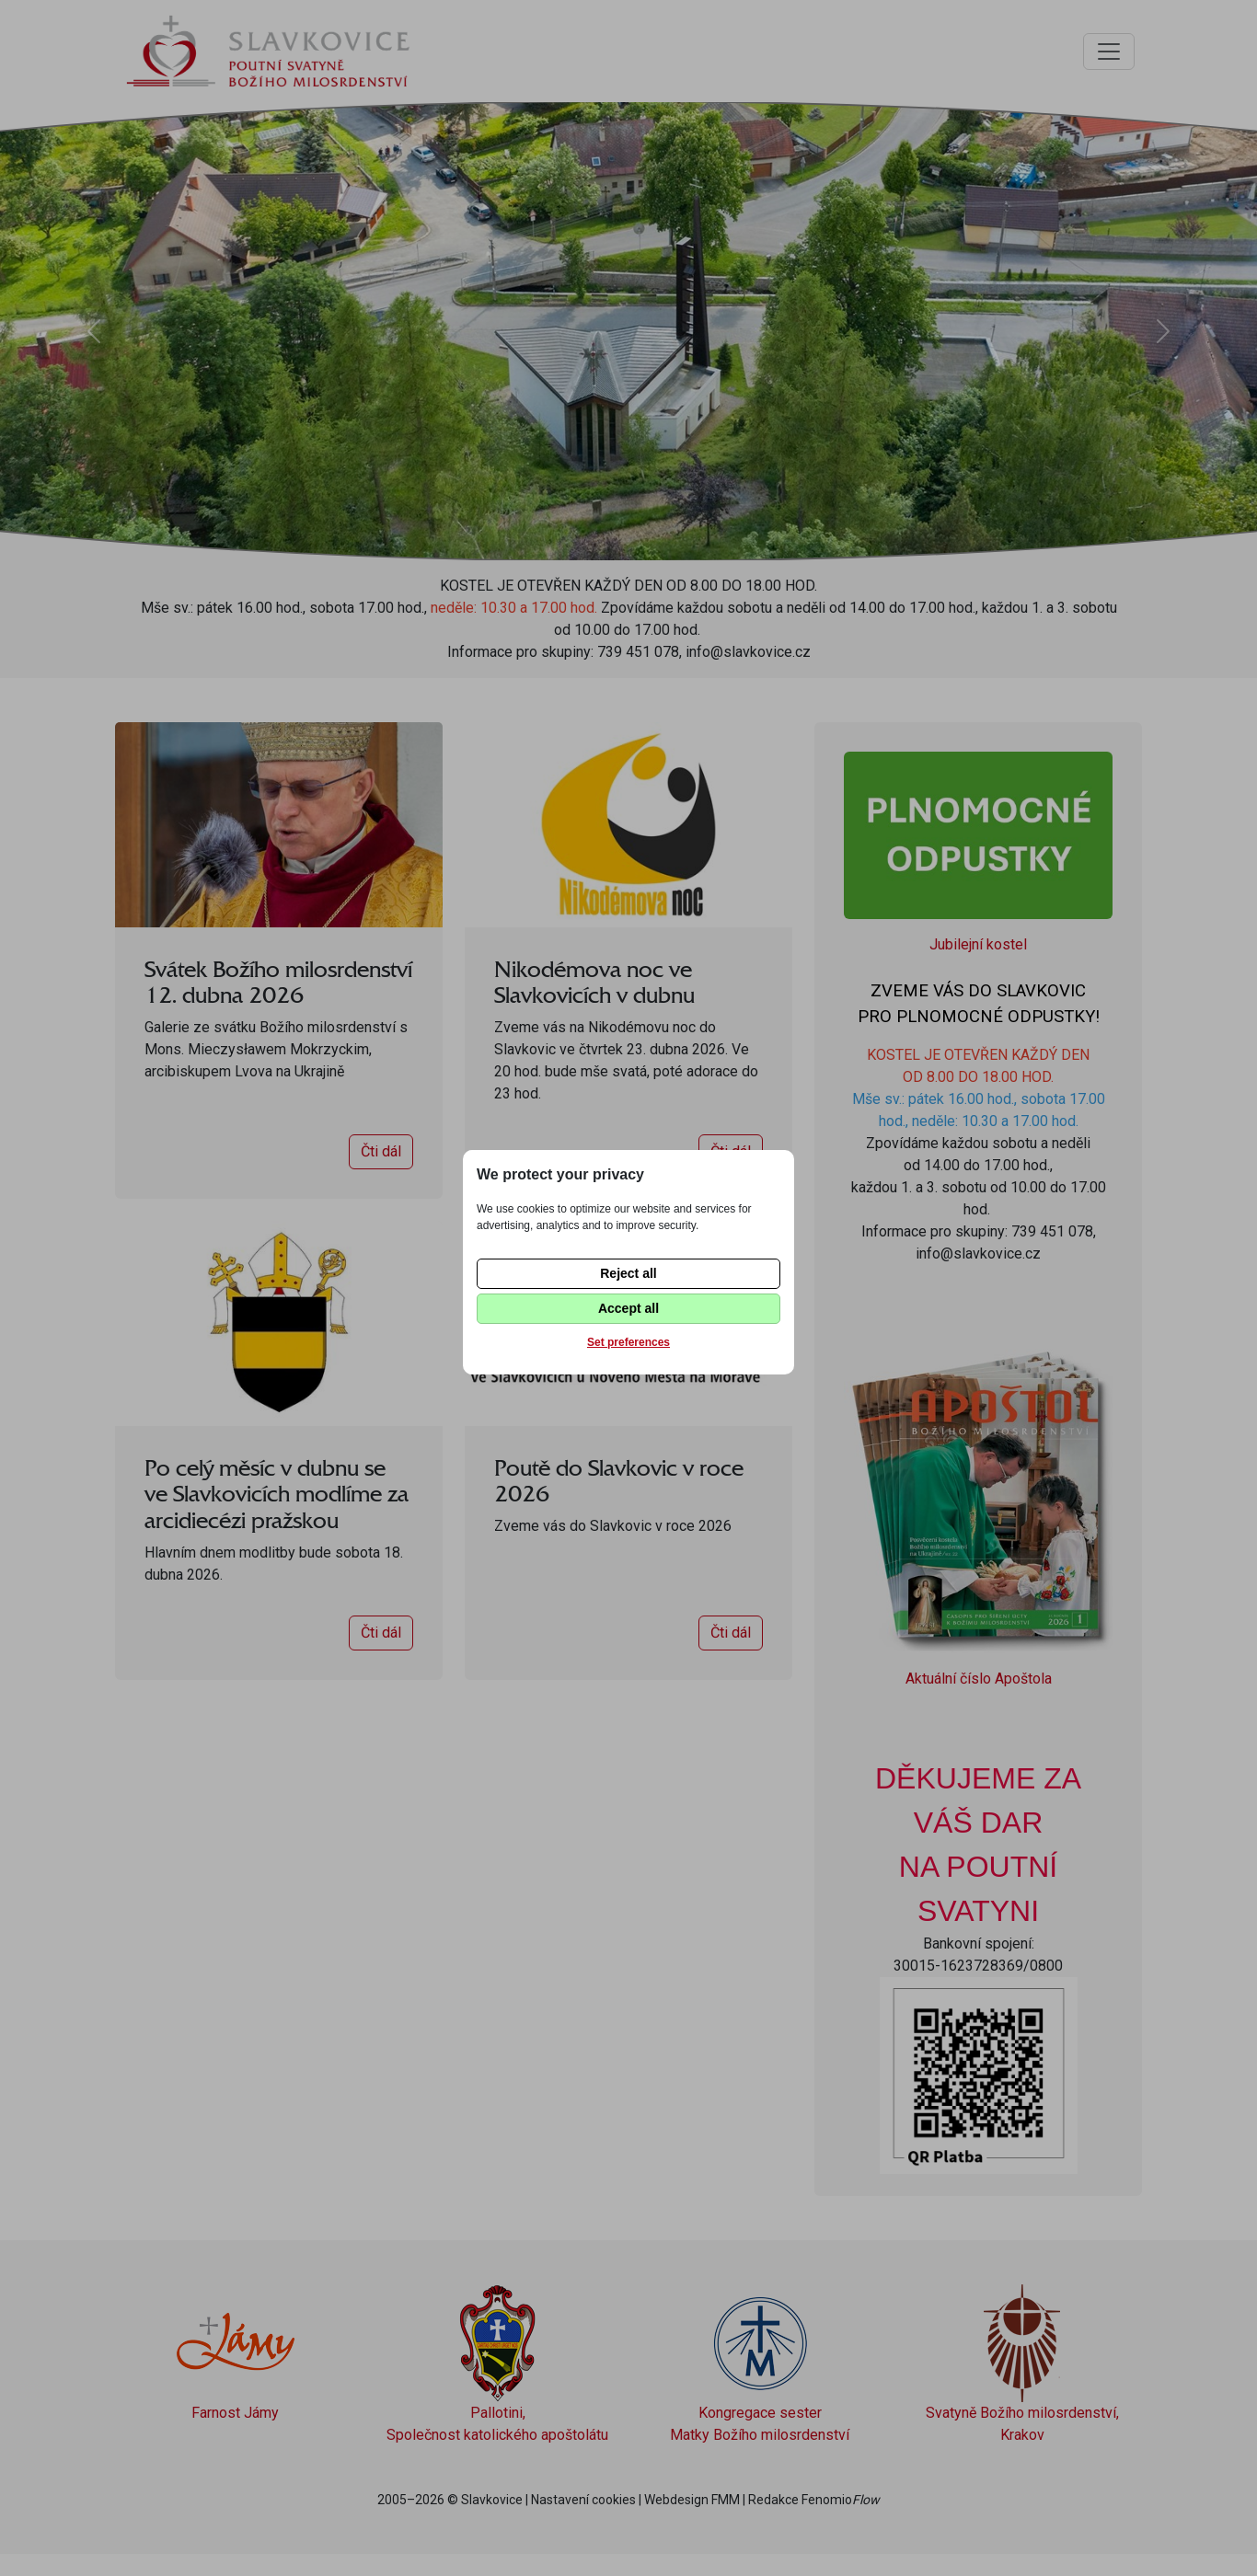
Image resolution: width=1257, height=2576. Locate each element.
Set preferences (628, 1342)
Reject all (628, 1273)
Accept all (628, 1308)
